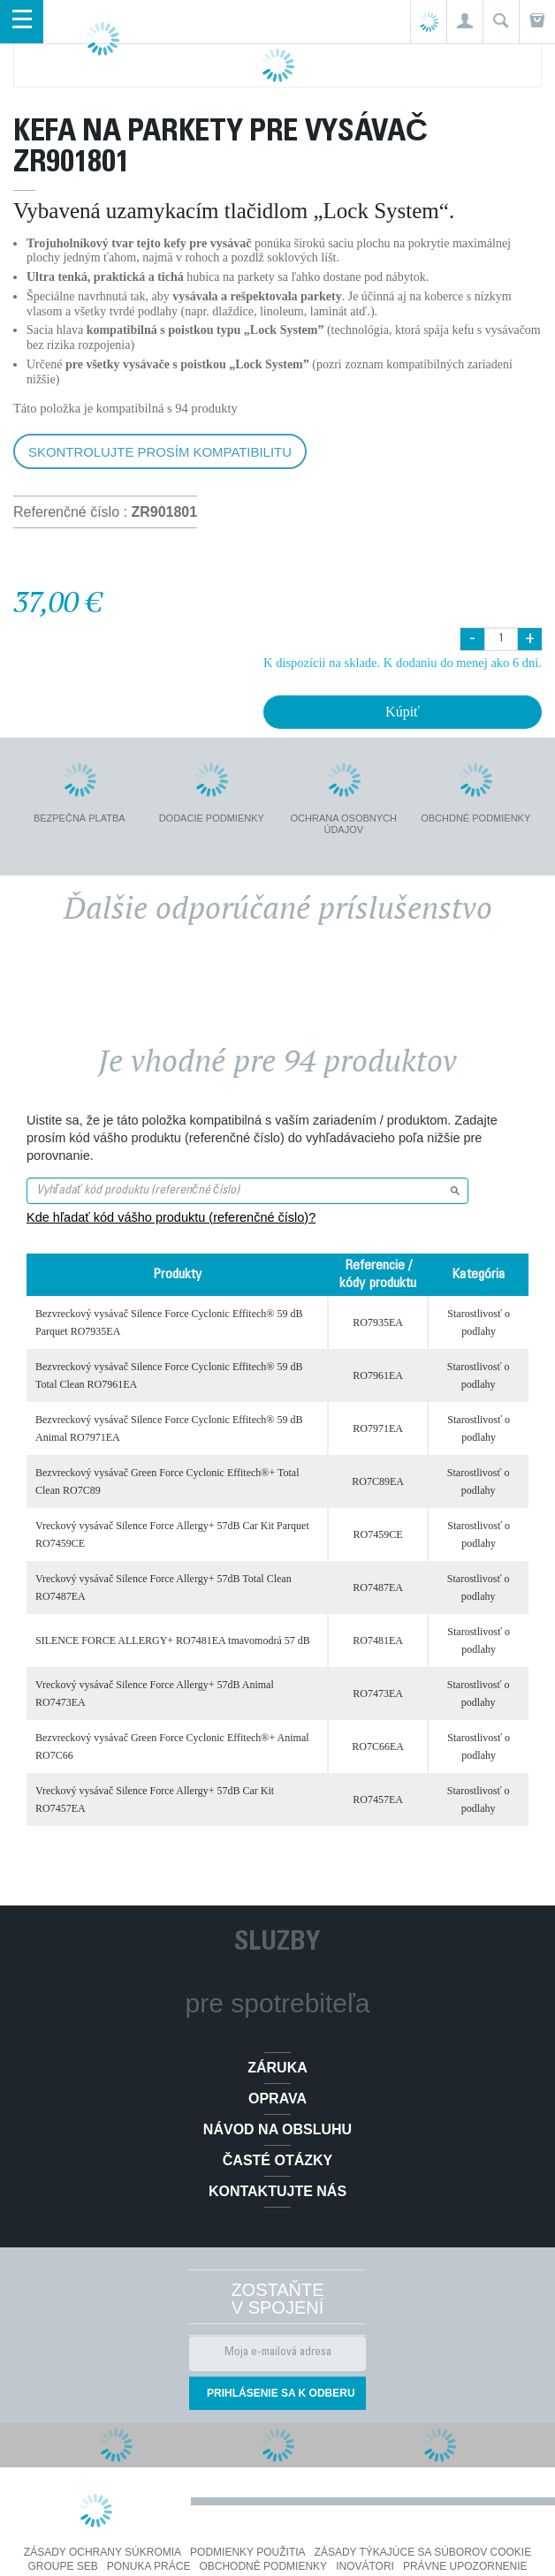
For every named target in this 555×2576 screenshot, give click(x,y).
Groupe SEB (62, 2566)
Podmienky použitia (247, 2552)
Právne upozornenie (465, 2566)
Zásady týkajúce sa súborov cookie (423, 2552)
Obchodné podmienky (263, 2566)
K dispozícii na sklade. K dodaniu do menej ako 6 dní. (402, 662)
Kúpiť (402, 711)
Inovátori (365, 2566)
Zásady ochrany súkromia (102, 2552)
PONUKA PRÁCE (149, 2566)
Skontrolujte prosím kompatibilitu (160, 451)
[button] (464, 21)
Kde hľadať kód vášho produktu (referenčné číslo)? (171, 1217)
